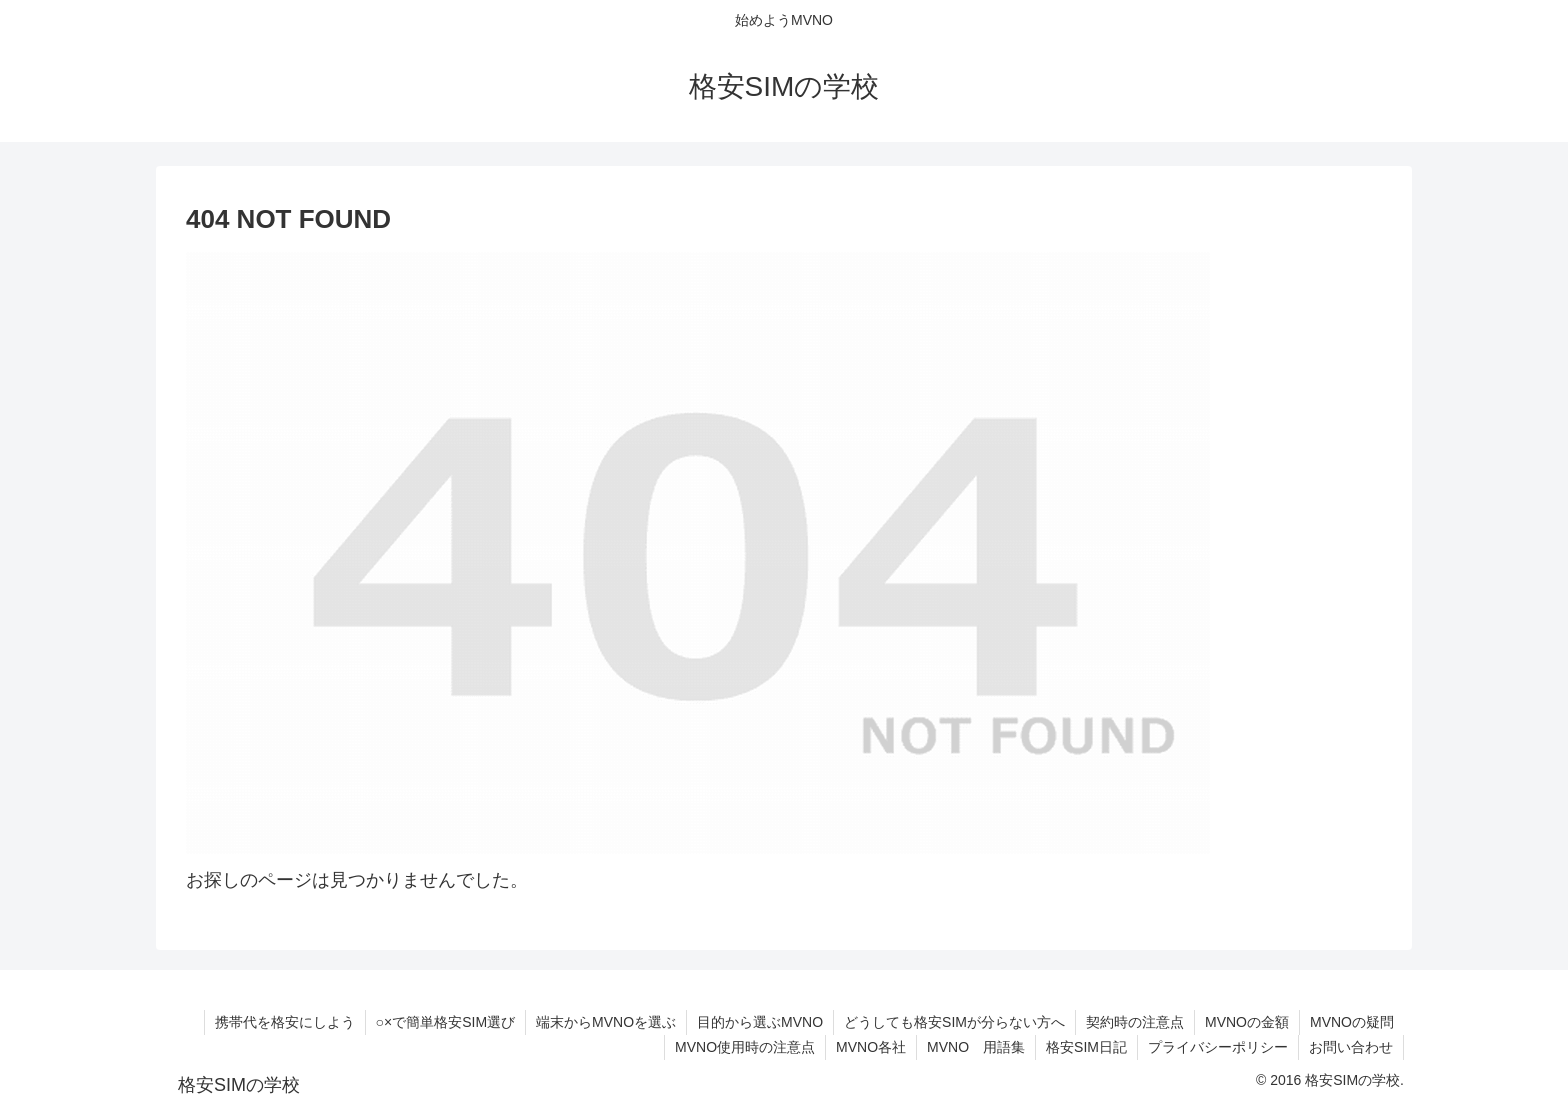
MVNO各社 (871, 1047)
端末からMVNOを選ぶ (606, 1022)
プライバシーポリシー (1218, 1047)
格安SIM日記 (1086, 1047)
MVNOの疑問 (1352, 1022)
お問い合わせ (1351, 1047)
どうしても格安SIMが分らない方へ (954, 1022)
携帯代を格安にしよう (285, 1022)
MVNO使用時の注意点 (745, 1047)
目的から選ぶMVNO (760, 1022)
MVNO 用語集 (976, 1047)
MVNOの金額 (1247, 1022)
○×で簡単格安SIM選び (446, 1022)
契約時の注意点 (1135, 1022)
